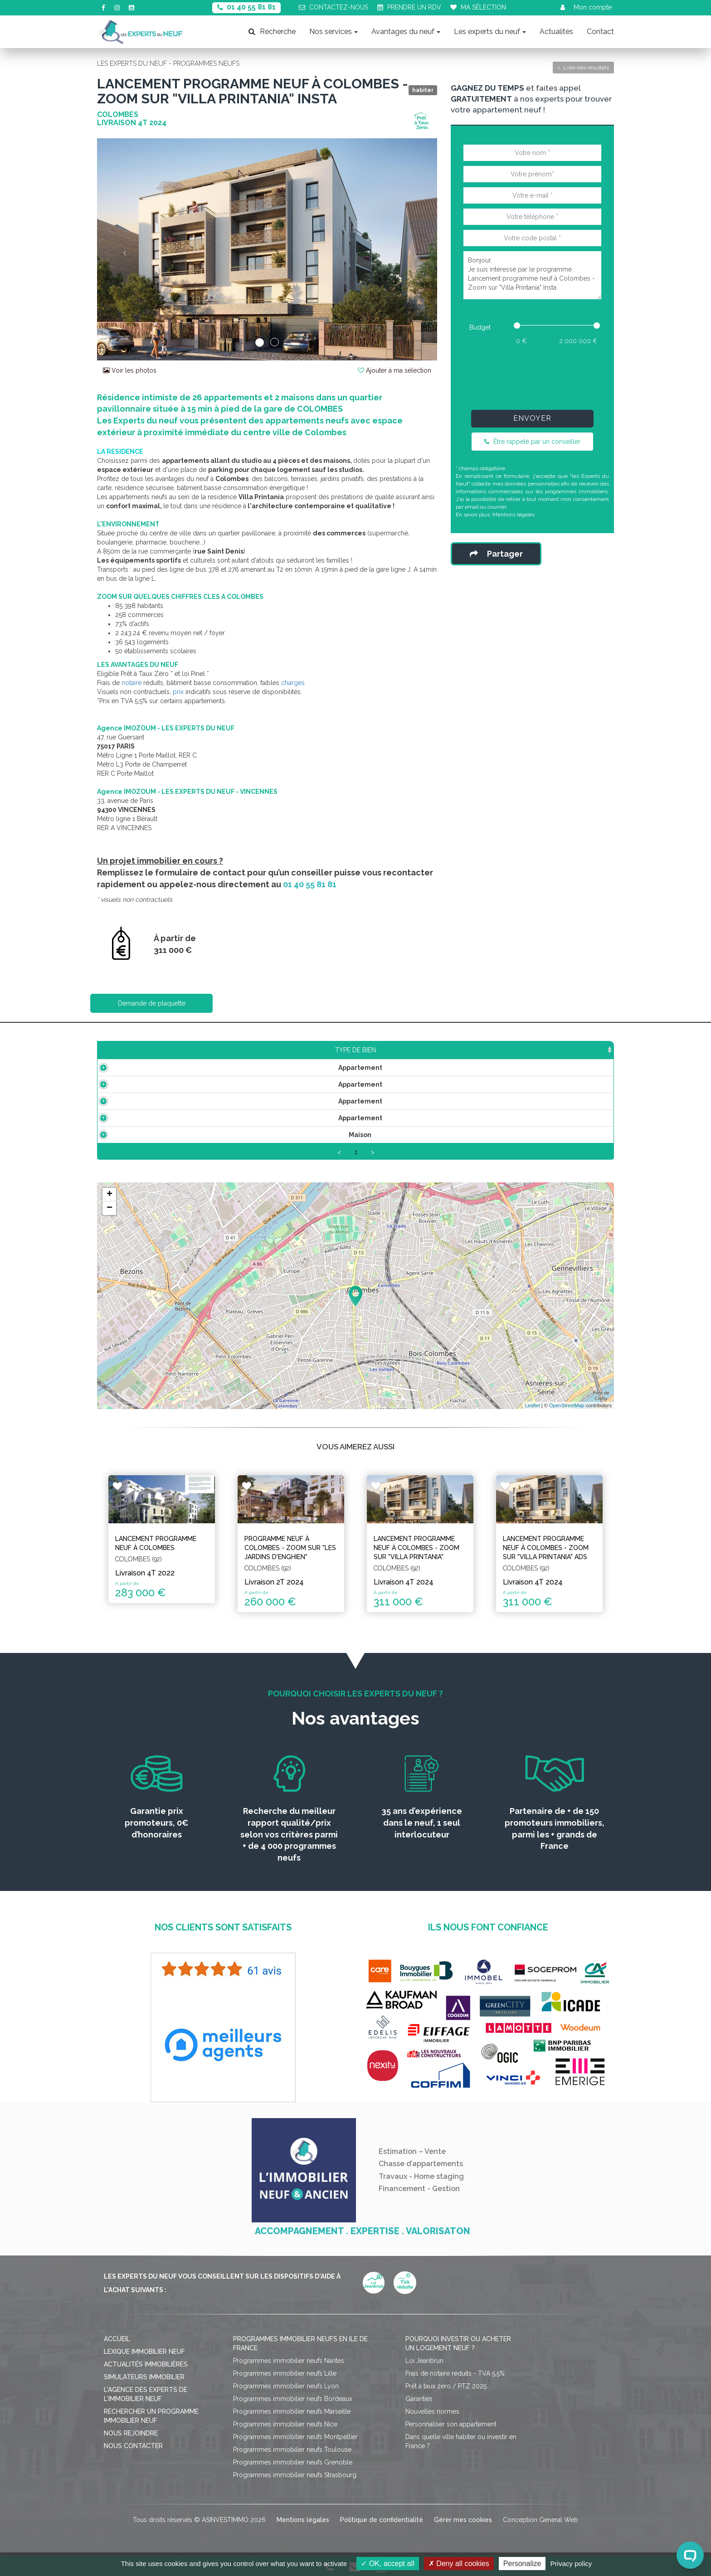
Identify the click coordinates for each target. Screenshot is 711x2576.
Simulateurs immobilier (144, 2377)
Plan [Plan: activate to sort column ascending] (487, 1050)
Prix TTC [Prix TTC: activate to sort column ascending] (280, 1050)
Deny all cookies (459, 2563)
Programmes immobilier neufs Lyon (286, 2386)
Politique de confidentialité (381, 2519)
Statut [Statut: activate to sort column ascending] (541, 1050)
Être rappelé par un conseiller (532, 441)
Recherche (272, 31)
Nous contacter (133, 2446)
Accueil (117, 2339)
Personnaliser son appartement (451, 2424)
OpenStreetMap (566, 1405)
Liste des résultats (583, 67)
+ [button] (109, 1194)
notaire (131, 682)
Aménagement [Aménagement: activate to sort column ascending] (415, 1050)
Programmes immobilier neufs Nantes (288, 2360)
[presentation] (532, 375)
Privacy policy (571, 2563)
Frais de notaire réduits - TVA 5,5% (455, 2373)
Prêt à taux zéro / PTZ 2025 (446, 2386)
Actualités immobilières (146, 2364)
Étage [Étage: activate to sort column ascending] (340, 1050)
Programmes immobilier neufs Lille (284, 2373)
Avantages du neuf (405, 31)
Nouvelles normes (432, 2411)
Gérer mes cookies (463, 2519)
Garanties (419, 2398)
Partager (496, 554)
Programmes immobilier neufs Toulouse (292, 2449)
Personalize (522, 2563)
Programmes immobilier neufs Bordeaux (292, 2398)
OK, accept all (387, 2563)
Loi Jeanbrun (424, 2360)
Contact (600, 31)
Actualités (556, 31)
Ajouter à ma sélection (394, 370)
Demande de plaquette (151, 1003)
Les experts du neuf (490, 31)
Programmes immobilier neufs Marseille (292, 2411)
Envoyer (532, 418)
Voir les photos (129, 370)
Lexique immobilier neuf (144, 2351)
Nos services (333, 31)
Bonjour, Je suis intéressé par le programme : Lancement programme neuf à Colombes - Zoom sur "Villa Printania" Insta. (532, 275)
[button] (122, 249)
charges (293, 682)
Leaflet (532, 1405)
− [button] (109, 1208)
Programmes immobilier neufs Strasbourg (294, 2475)
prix (178, 691)
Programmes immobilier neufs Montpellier (295, 2436)
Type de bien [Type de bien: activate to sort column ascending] (139, 1050)
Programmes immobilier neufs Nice (285, 2424)
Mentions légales (513, 514)
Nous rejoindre (131, 2433)
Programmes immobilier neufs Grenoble (292, 2462)
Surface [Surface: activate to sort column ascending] (215, 1050)
